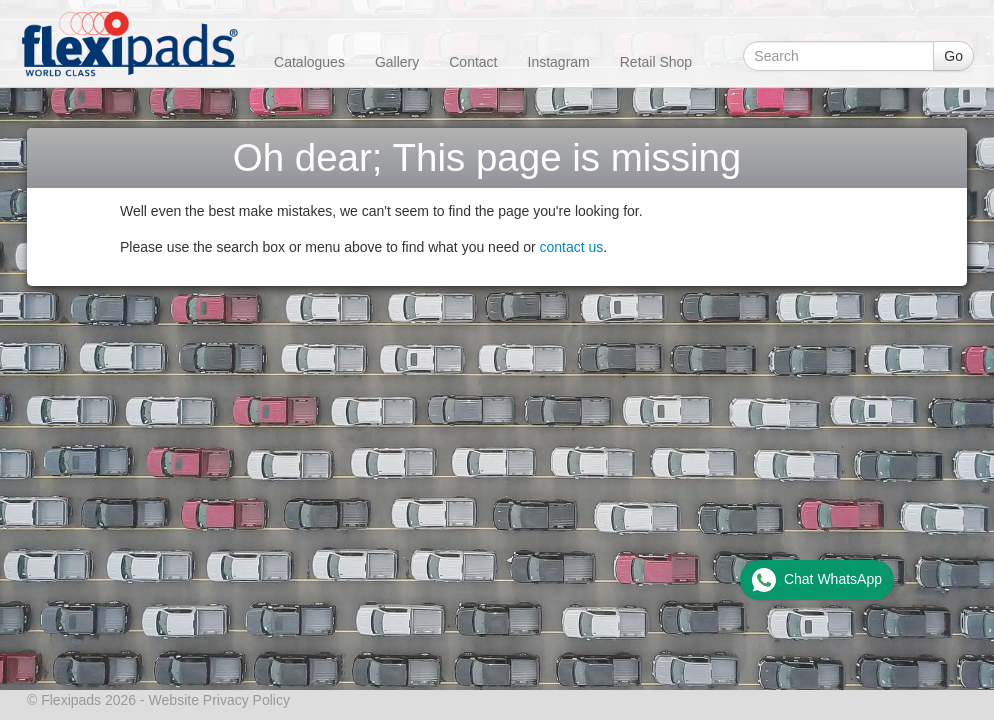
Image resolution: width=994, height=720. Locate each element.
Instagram (559, 62)
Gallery (397, 62)
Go (953, 56)
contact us (572, 247)
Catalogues (309, 62)
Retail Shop (656, 62)
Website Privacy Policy (219, 700)
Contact (473, 62)
